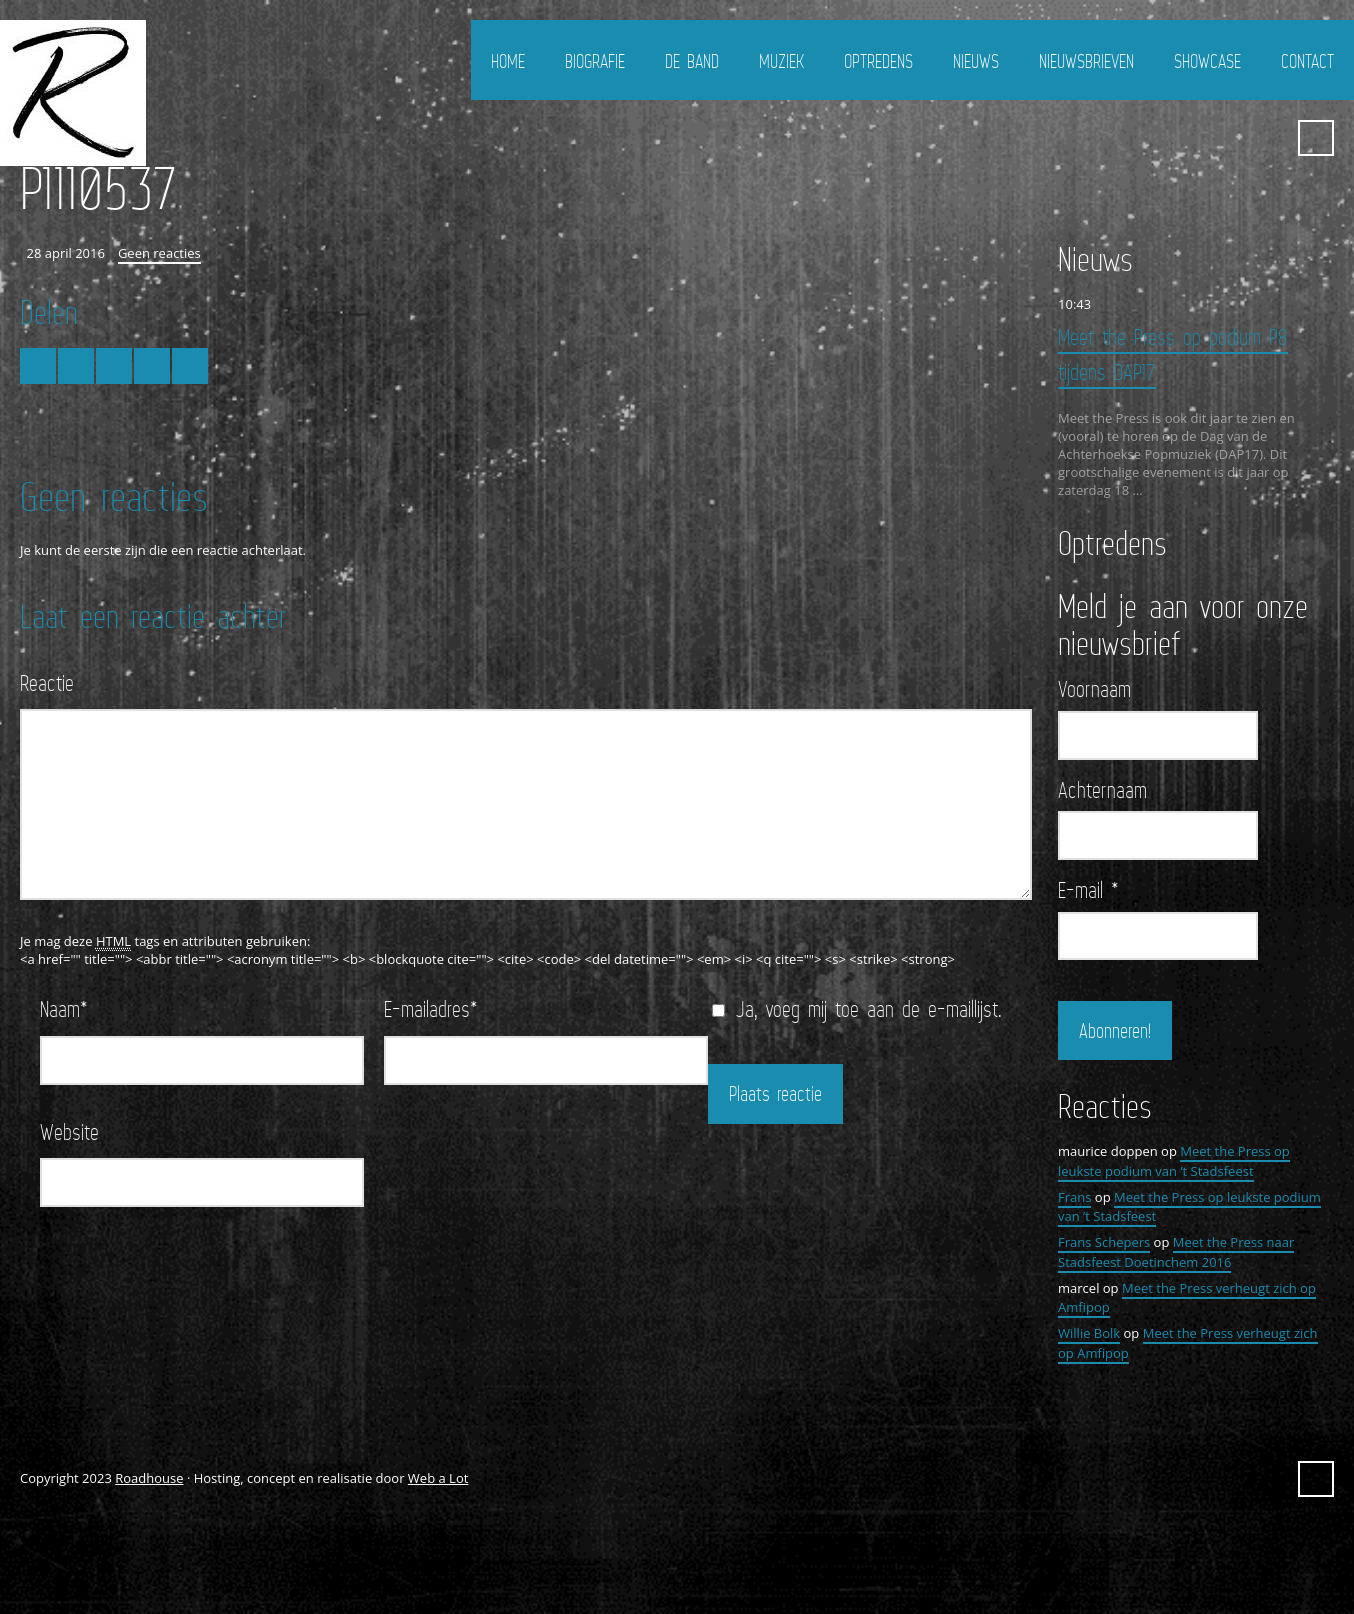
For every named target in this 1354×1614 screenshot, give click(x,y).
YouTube (1267, 138)
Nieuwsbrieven (1086, 61)
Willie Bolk (1089, 1333)
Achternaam (1102, 790)
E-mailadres (431, 1008)
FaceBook (1231, 138)
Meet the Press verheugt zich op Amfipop (1187, 1298)
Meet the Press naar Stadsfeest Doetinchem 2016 (1176, 1252)
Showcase (1207, 61)
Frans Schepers (1104, 1242)
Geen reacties (159, 253)
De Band (692, 61)
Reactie (47, 682)
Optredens (878, 61)
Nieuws (976, 61)
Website (69, 1131)
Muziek (781, 61)
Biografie (595, 61)
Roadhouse (149, 1478)
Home (508, 61)
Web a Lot (438, 1478)
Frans (1074, 1197)
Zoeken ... (1316, 138)
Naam (64, 1008)
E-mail (1088, 890)
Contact (1307, 61)
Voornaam (1094, 689)
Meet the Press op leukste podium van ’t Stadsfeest (1174, 1161)
